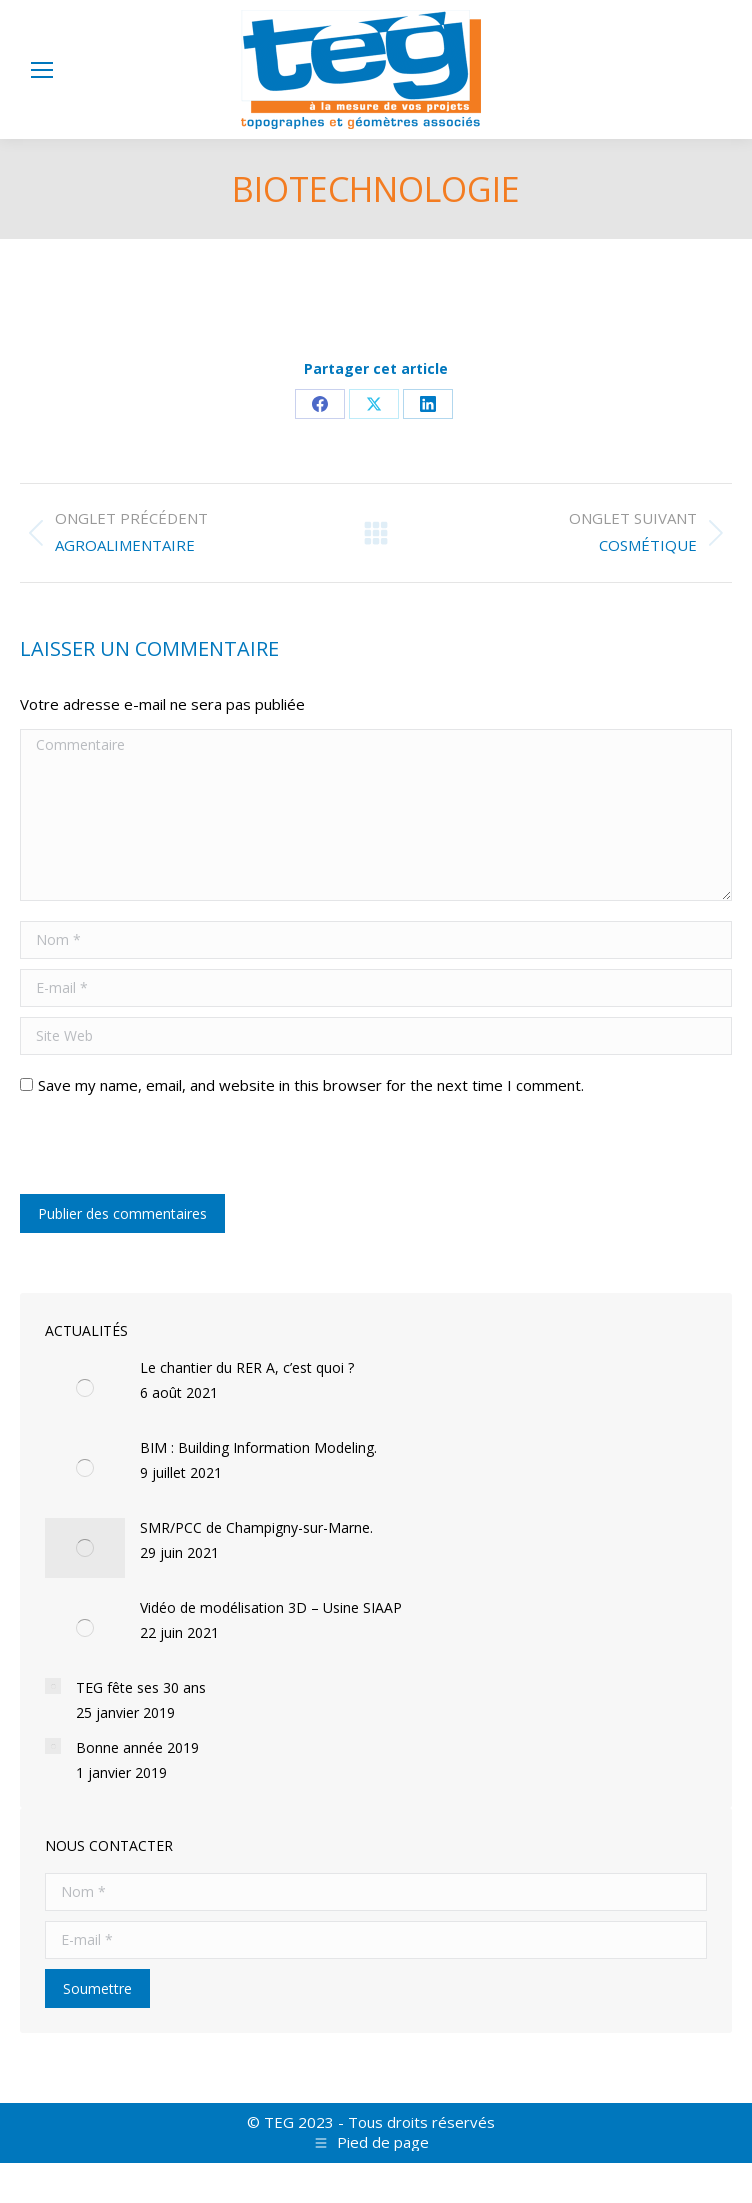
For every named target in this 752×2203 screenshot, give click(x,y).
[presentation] (172, 1155)
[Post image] (85, 1388)
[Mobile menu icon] (42, 70)
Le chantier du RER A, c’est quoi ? (247, 1367)
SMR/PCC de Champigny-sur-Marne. (256, 1527)
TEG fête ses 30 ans (141, 1687)
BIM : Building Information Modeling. (258, 1447)
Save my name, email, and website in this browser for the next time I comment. (311, 1085)
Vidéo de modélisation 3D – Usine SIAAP (271, 1607)
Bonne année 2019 (137, 1747)
